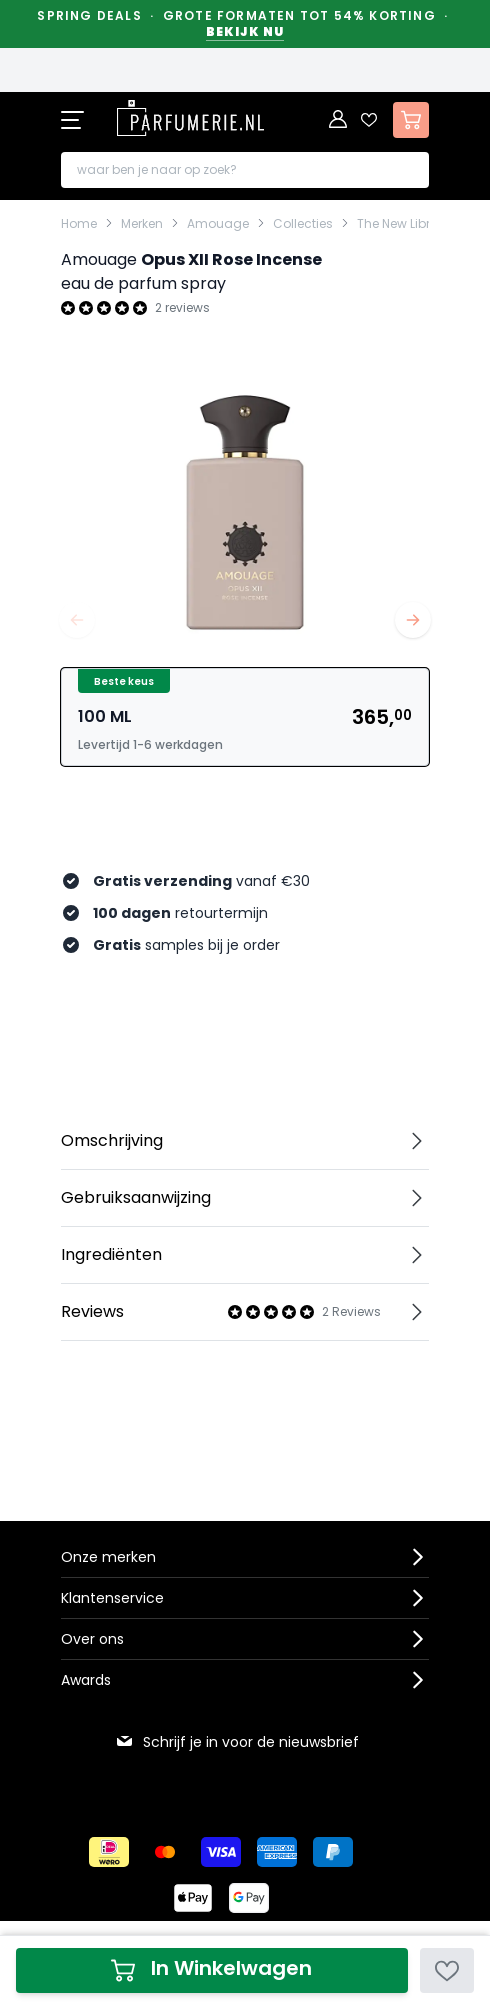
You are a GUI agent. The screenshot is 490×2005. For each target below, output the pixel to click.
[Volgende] (413, 620)
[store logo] (191, 118)
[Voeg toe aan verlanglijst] (447, 1970)
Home (79, 224)
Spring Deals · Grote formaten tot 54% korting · (244, 24)
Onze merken (108, 1557)
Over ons (92, 1639)
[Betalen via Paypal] (333, 1852)
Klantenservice (112, 1598)
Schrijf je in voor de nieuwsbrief (237, 1742)
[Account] (339, 120)
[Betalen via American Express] (277, 1852)
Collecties (303, 224)
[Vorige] (77, 620)
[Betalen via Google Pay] (249, 1898)
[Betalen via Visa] (221, 1852)
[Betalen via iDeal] (109, 1852)
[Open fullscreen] (245, 508)
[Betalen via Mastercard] (165, 1852)
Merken (142, 224)
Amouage (218, 224)
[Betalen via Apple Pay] (193, 1898)
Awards (86, 1680)
